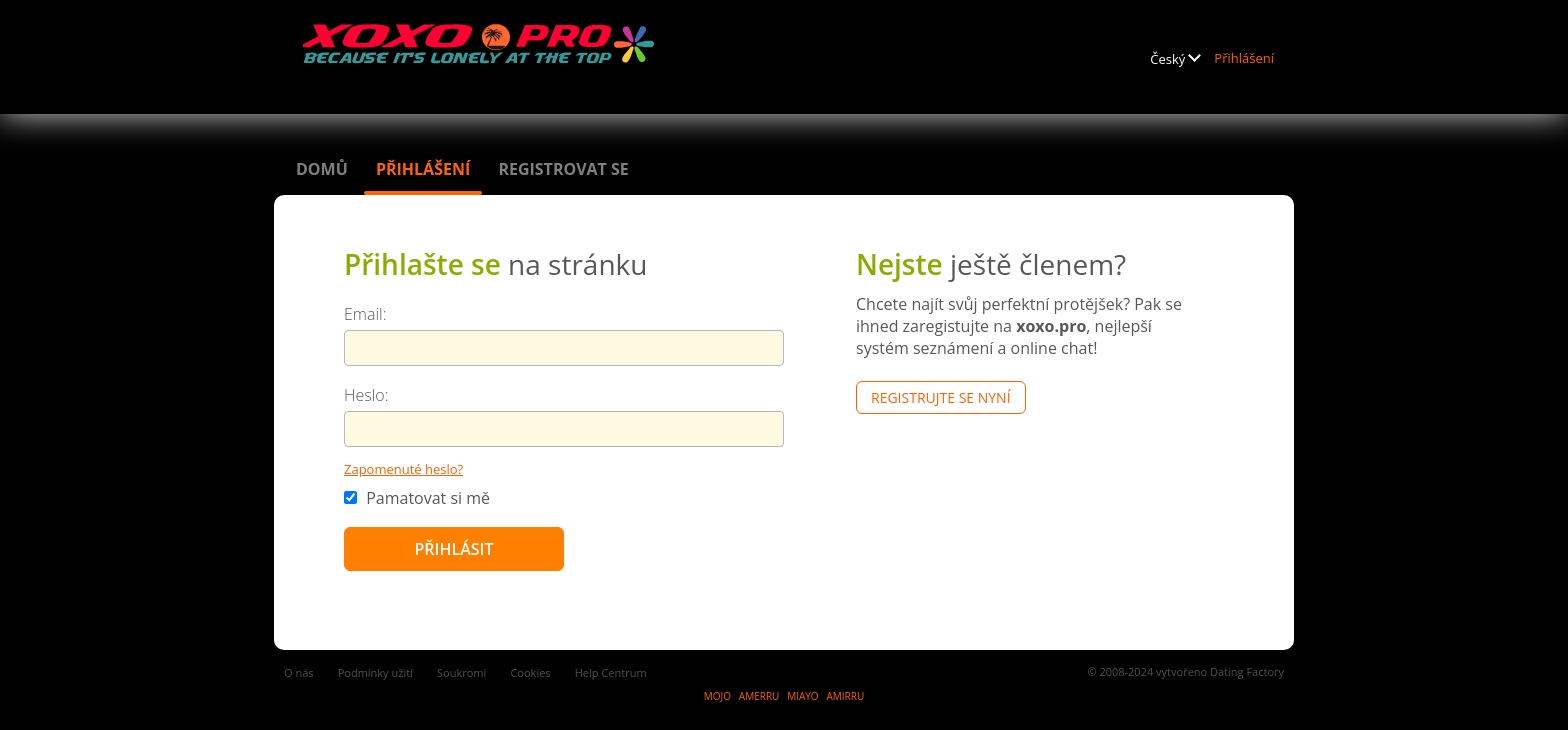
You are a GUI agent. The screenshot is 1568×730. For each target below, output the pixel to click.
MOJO (717, 696)
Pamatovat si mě (417, 498)
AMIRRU (845, 696)
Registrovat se (563, 169)
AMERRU (759, 696)
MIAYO (802, 696)
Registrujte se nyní (941, 397)
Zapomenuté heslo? (403, 469)
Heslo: (366, 395)
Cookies (530, 672)
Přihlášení (1244, 58)
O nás (299, 672)
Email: (365, 314)
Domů (322, 169)
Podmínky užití (375, 672)
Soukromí (461, 672)
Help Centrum (611, 672)
